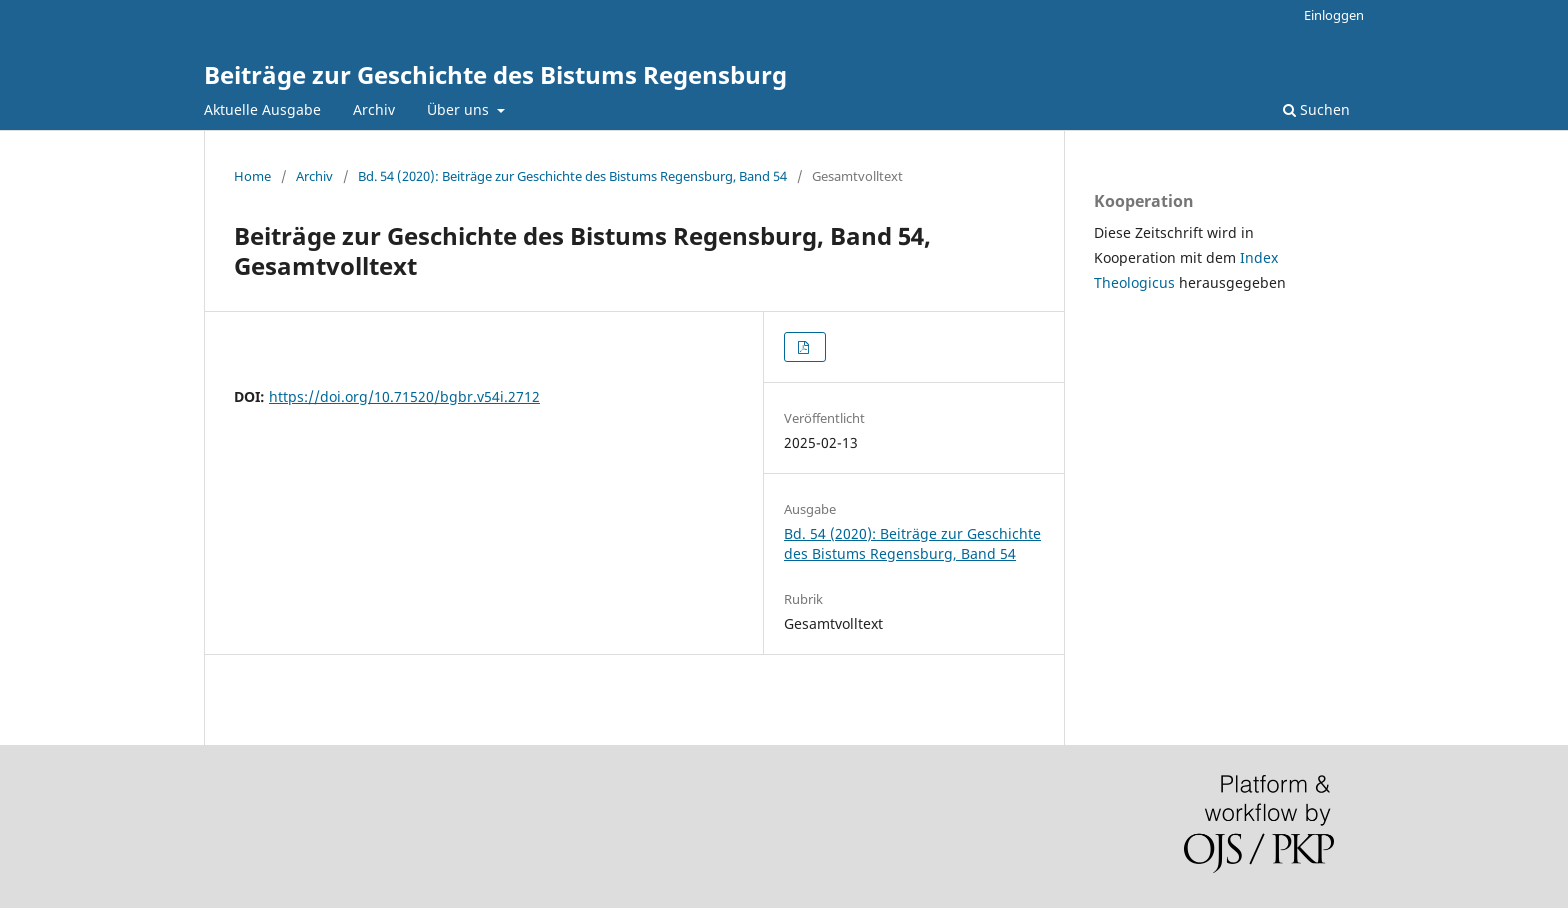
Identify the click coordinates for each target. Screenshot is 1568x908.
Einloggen (1334, 15)
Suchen (1316, 109)
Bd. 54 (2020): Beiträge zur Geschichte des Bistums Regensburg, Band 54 (572, 176)
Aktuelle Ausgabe (262, 109)
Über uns (460, 109)
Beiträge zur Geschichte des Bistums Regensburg (495, 74)
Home (252, 176)
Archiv (374, 109)
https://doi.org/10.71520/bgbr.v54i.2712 (404, 396)
